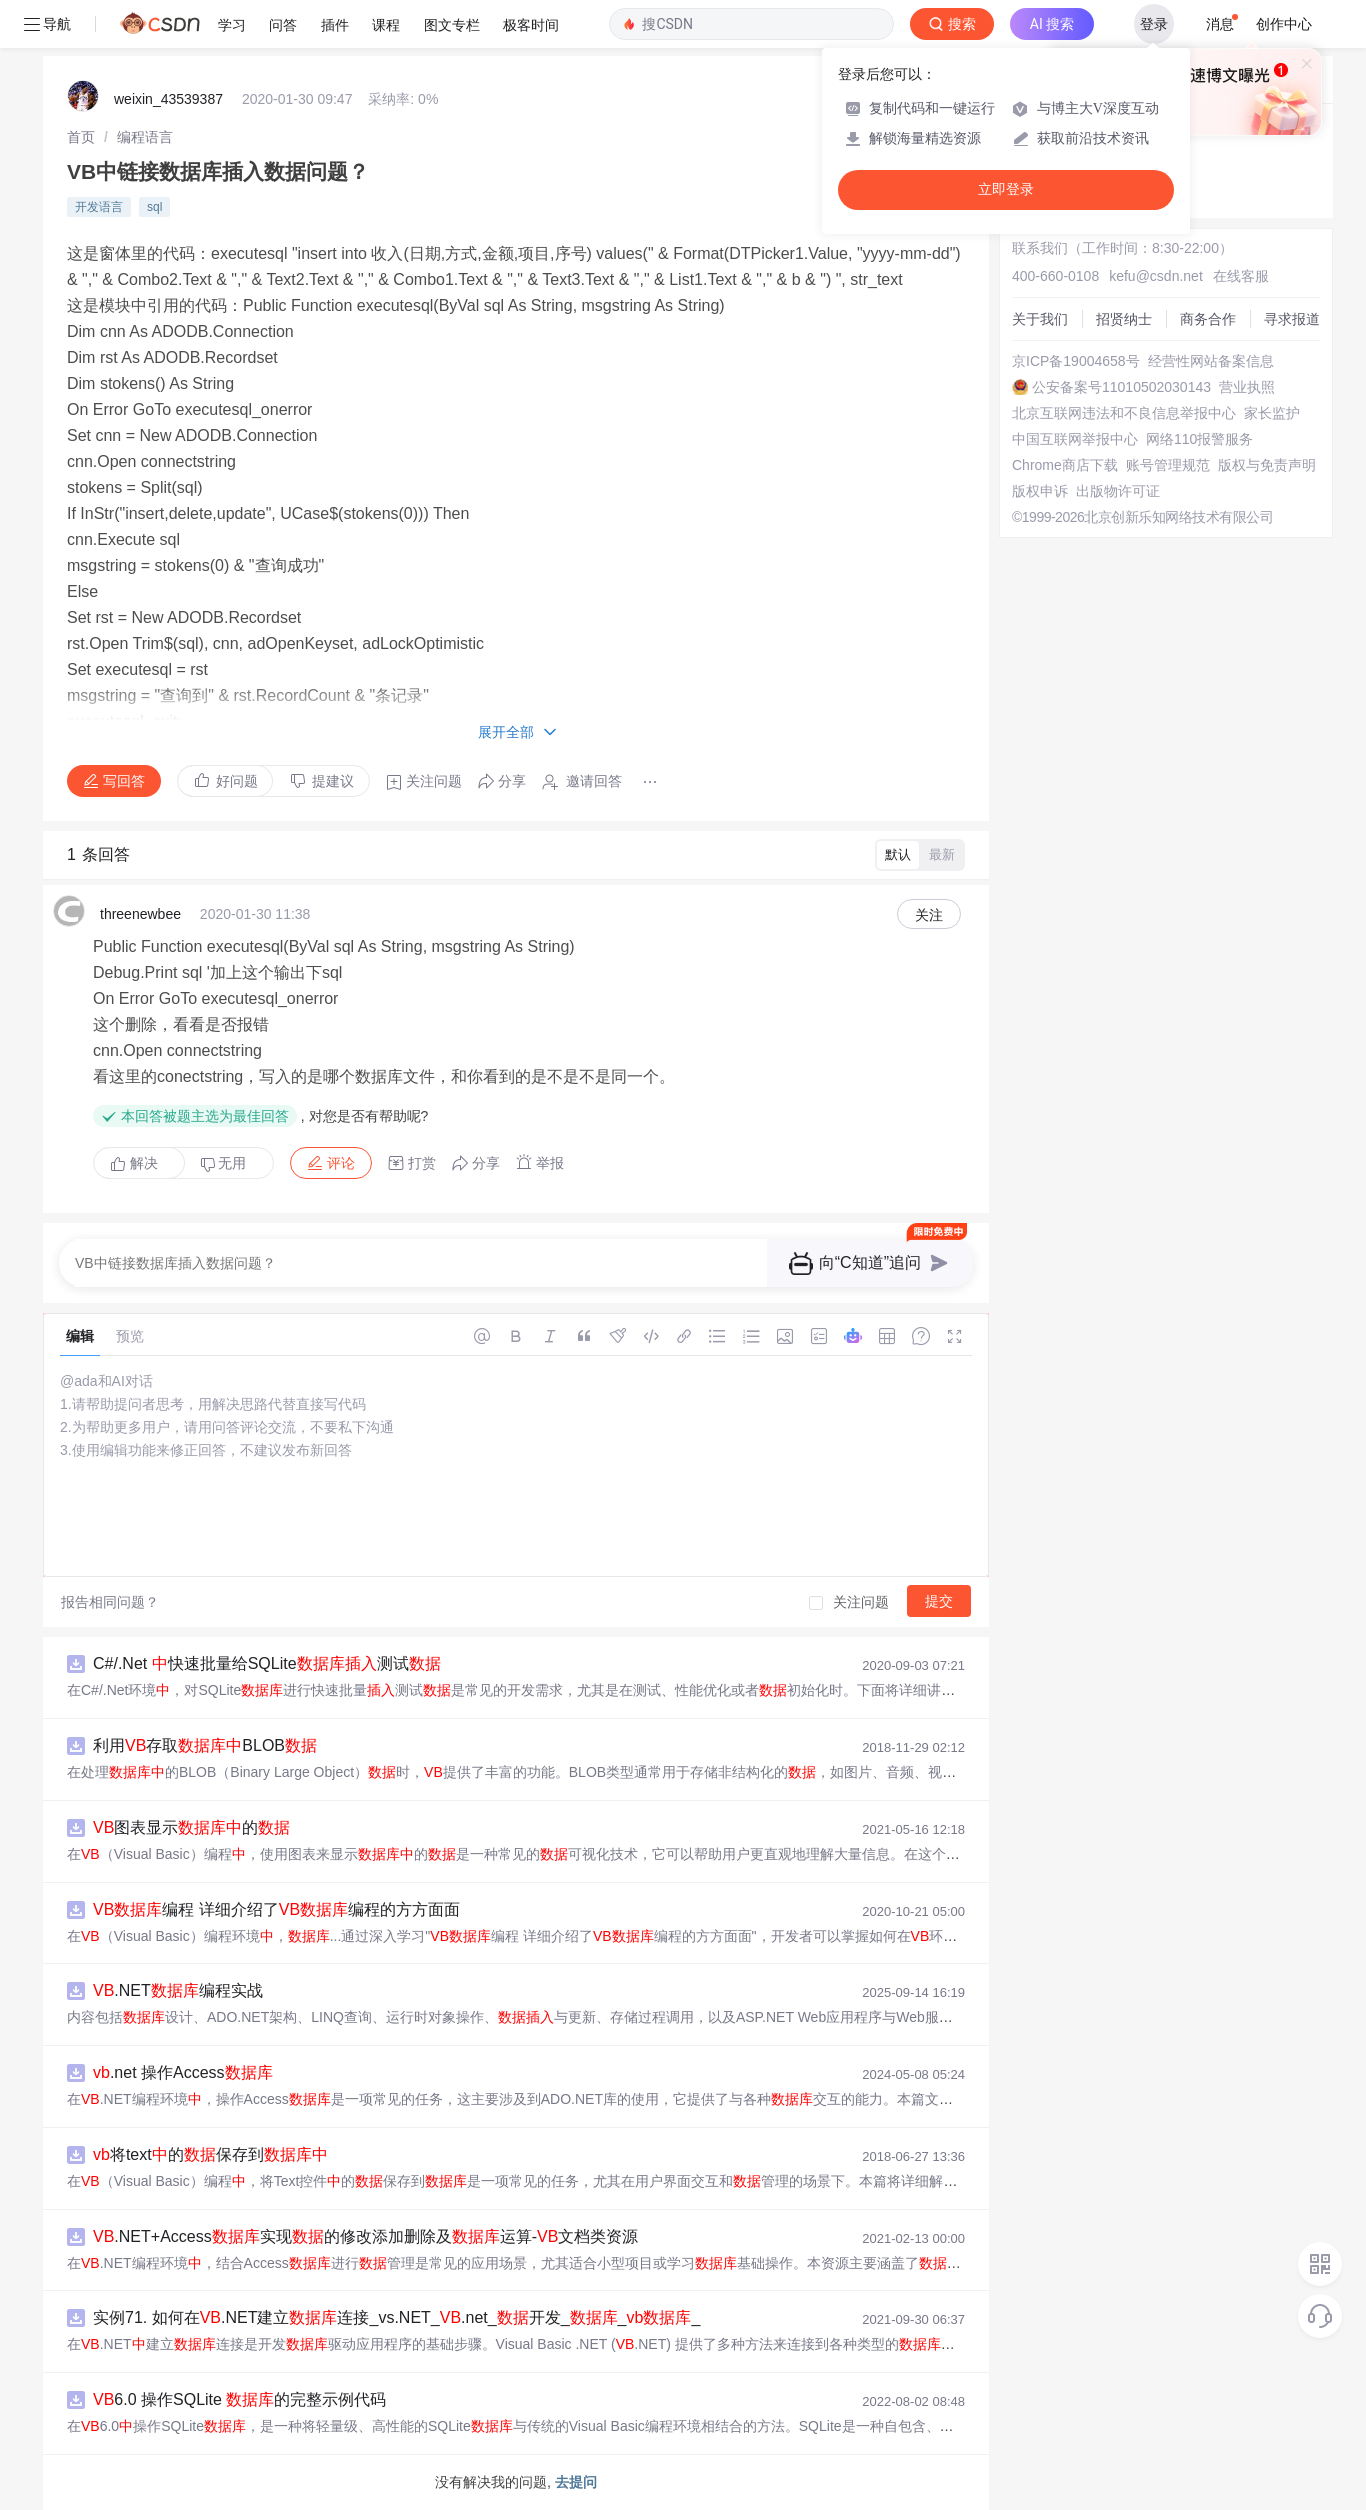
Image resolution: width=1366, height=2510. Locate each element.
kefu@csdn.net (1156, 276)
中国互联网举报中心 (1075, 439)
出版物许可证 (1118, 491)
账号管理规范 (1168, 465)
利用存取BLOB (205, 1745)
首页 (81, 137)
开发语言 (99, 207)
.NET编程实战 (178, 1990)
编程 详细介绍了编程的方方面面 (276, 1909)
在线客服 (1241, 276)
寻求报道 (1292, 319)
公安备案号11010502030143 (1121, 387)
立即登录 (1006, 189)
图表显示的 (191, 1827)
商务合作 (1208, 319)
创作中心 (1284, 24)
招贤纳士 (1124, 319)
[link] (81, 137)
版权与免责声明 (1267, 465)
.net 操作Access (183, 2072)
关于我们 (1040, 319)
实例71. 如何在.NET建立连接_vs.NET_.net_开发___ (396, 2317)
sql (154, 207)
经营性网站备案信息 (1211, 361)
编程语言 (145, 137)
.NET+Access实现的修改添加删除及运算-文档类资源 (365, 2236)
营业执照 (1247, 387)
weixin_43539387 (168, 99)
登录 (1154, 24)
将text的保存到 (210, 2154)
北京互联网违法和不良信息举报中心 (1124, 413)
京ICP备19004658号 (1076, 361)
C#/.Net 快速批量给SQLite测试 (267, 1663)
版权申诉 (1040, 491)
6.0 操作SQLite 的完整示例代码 (239, 2399)
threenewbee (140, 914)
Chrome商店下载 (1065, 465)
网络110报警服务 (1199, 439)
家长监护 (1272, 413)
